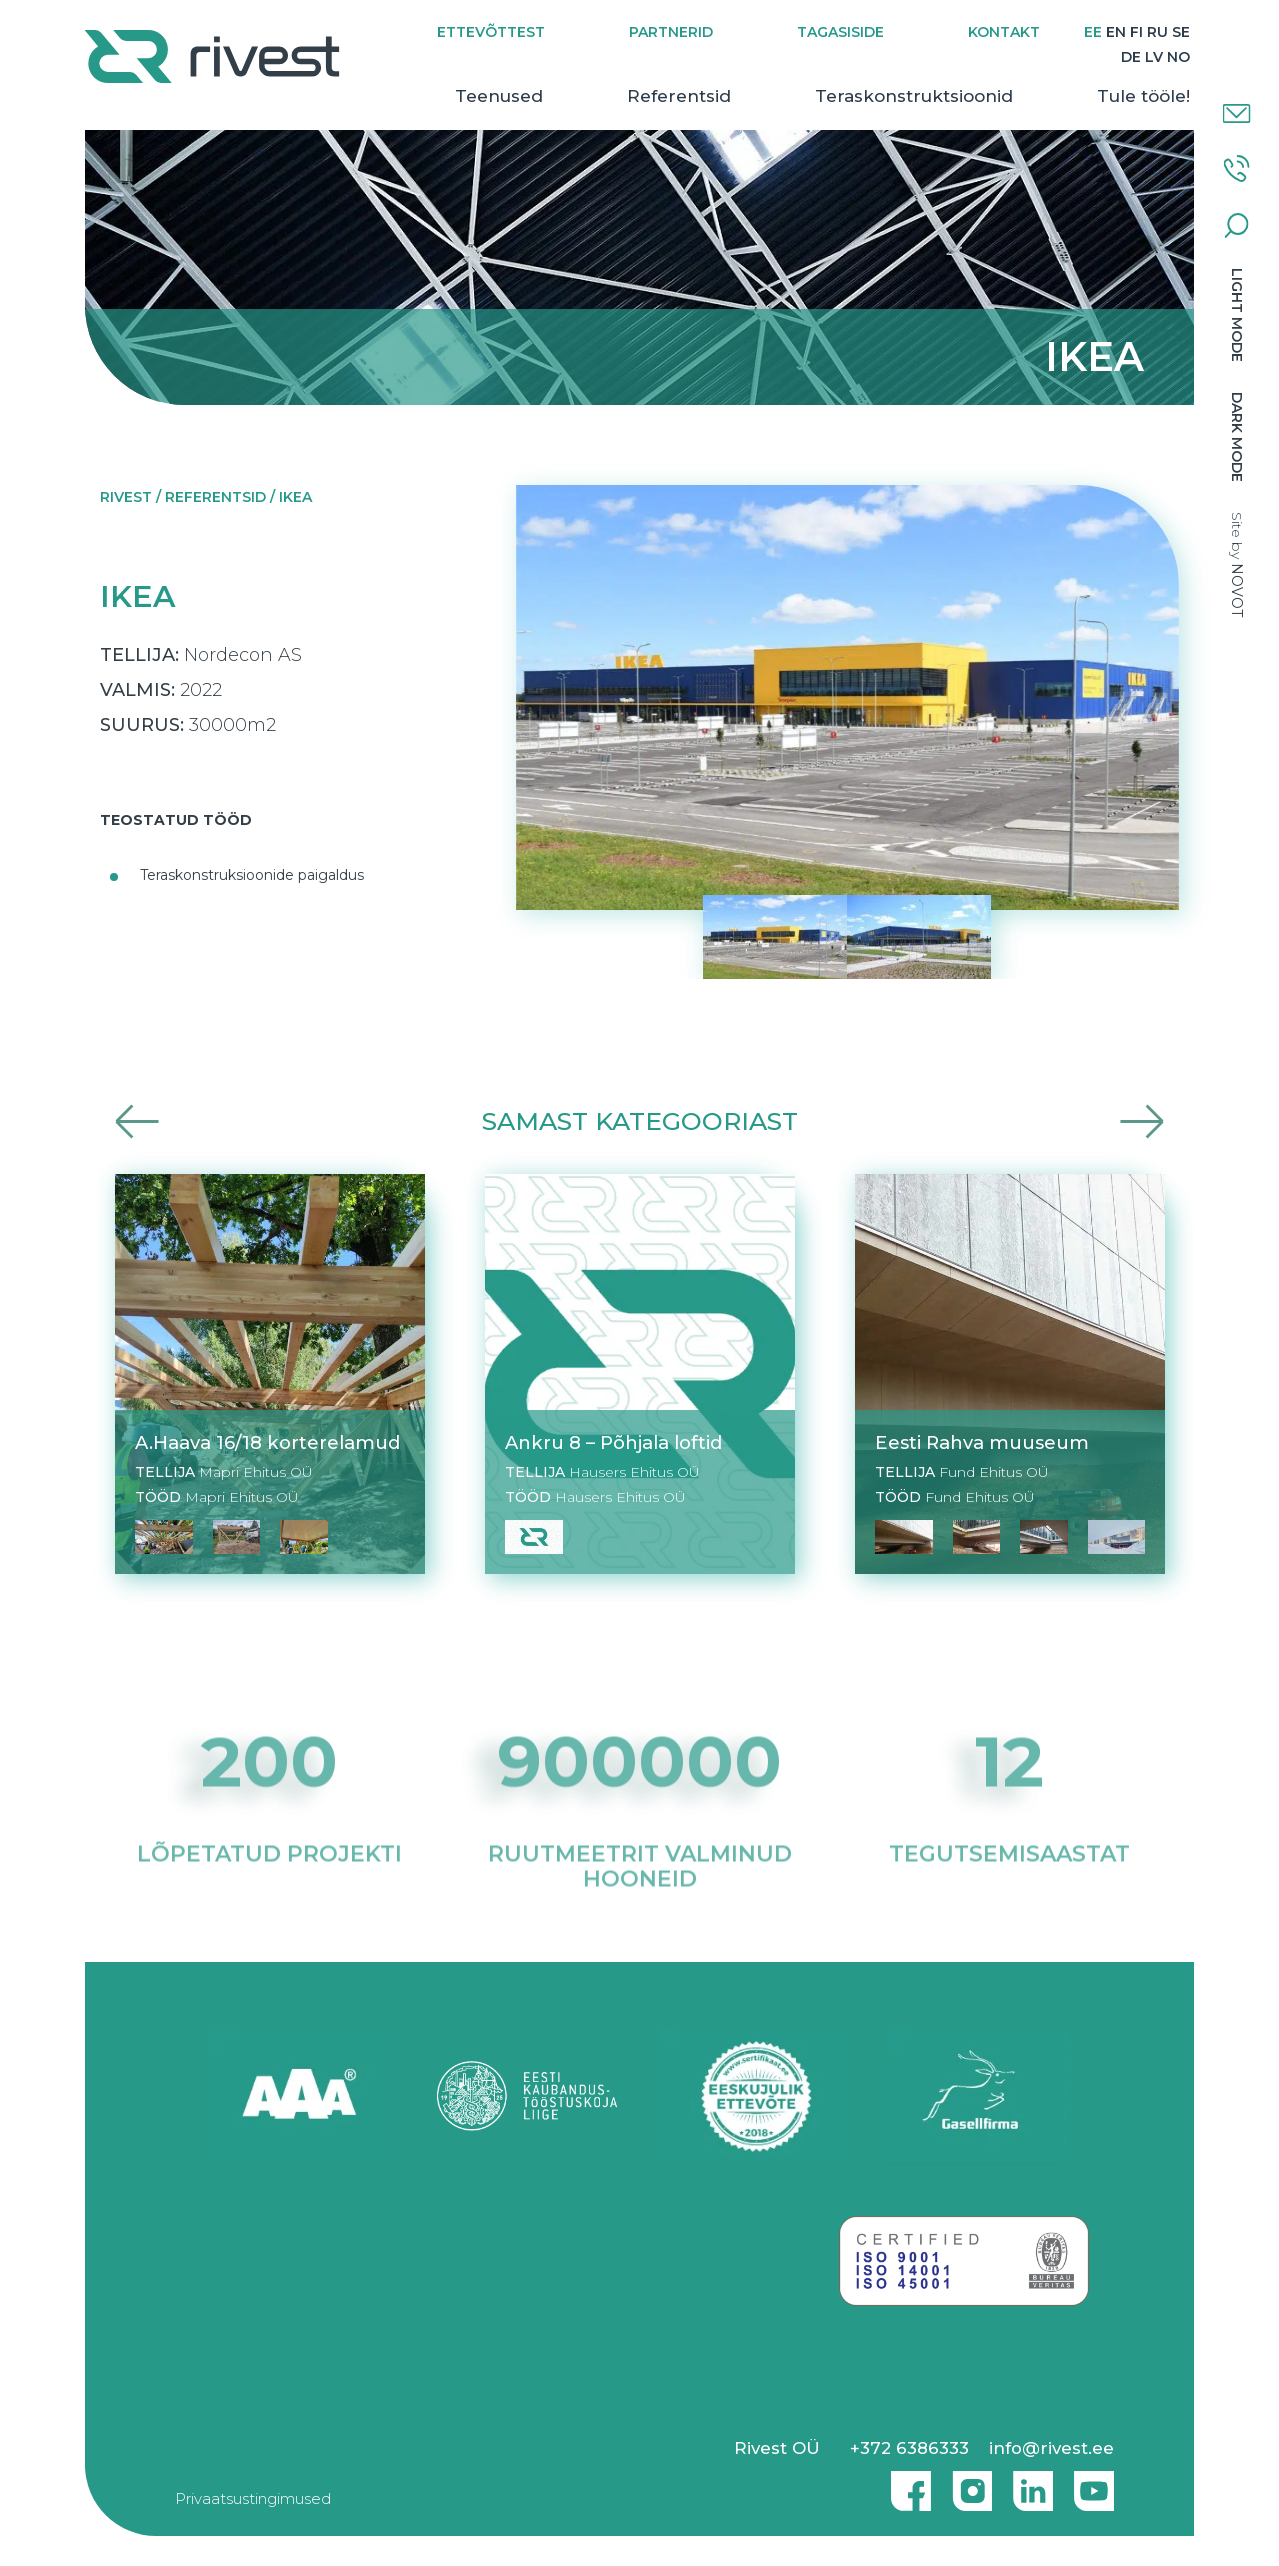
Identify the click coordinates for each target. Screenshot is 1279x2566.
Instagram (967, 2483)
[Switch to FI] (1135, 32)
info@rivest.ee (1051, 2448)
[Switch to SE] (1180, 32)
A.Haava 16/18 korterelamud (267, 1442)
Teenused (498, 96)
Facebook (906, 2483)
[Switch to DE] (1130, 57)
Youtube (1094, 2483)
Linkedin (1028, 2483)
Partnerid (670, 32)
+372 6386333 (909, 2448)
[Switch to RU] (1156, 32)
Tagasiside (839, 32)
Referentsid (678, 96)
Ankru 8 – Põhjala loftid (613, 1442)
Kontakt (1003, 32)
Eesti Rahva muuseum (982, 1442)
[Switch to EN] (1115, 32)
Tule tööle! (1142, 96)
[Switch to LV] (1153, 57)
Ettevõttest (490, 32)
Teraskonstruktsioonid (913, 96)
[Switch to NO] (1177, 57)
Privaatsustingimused (253, 2498)
